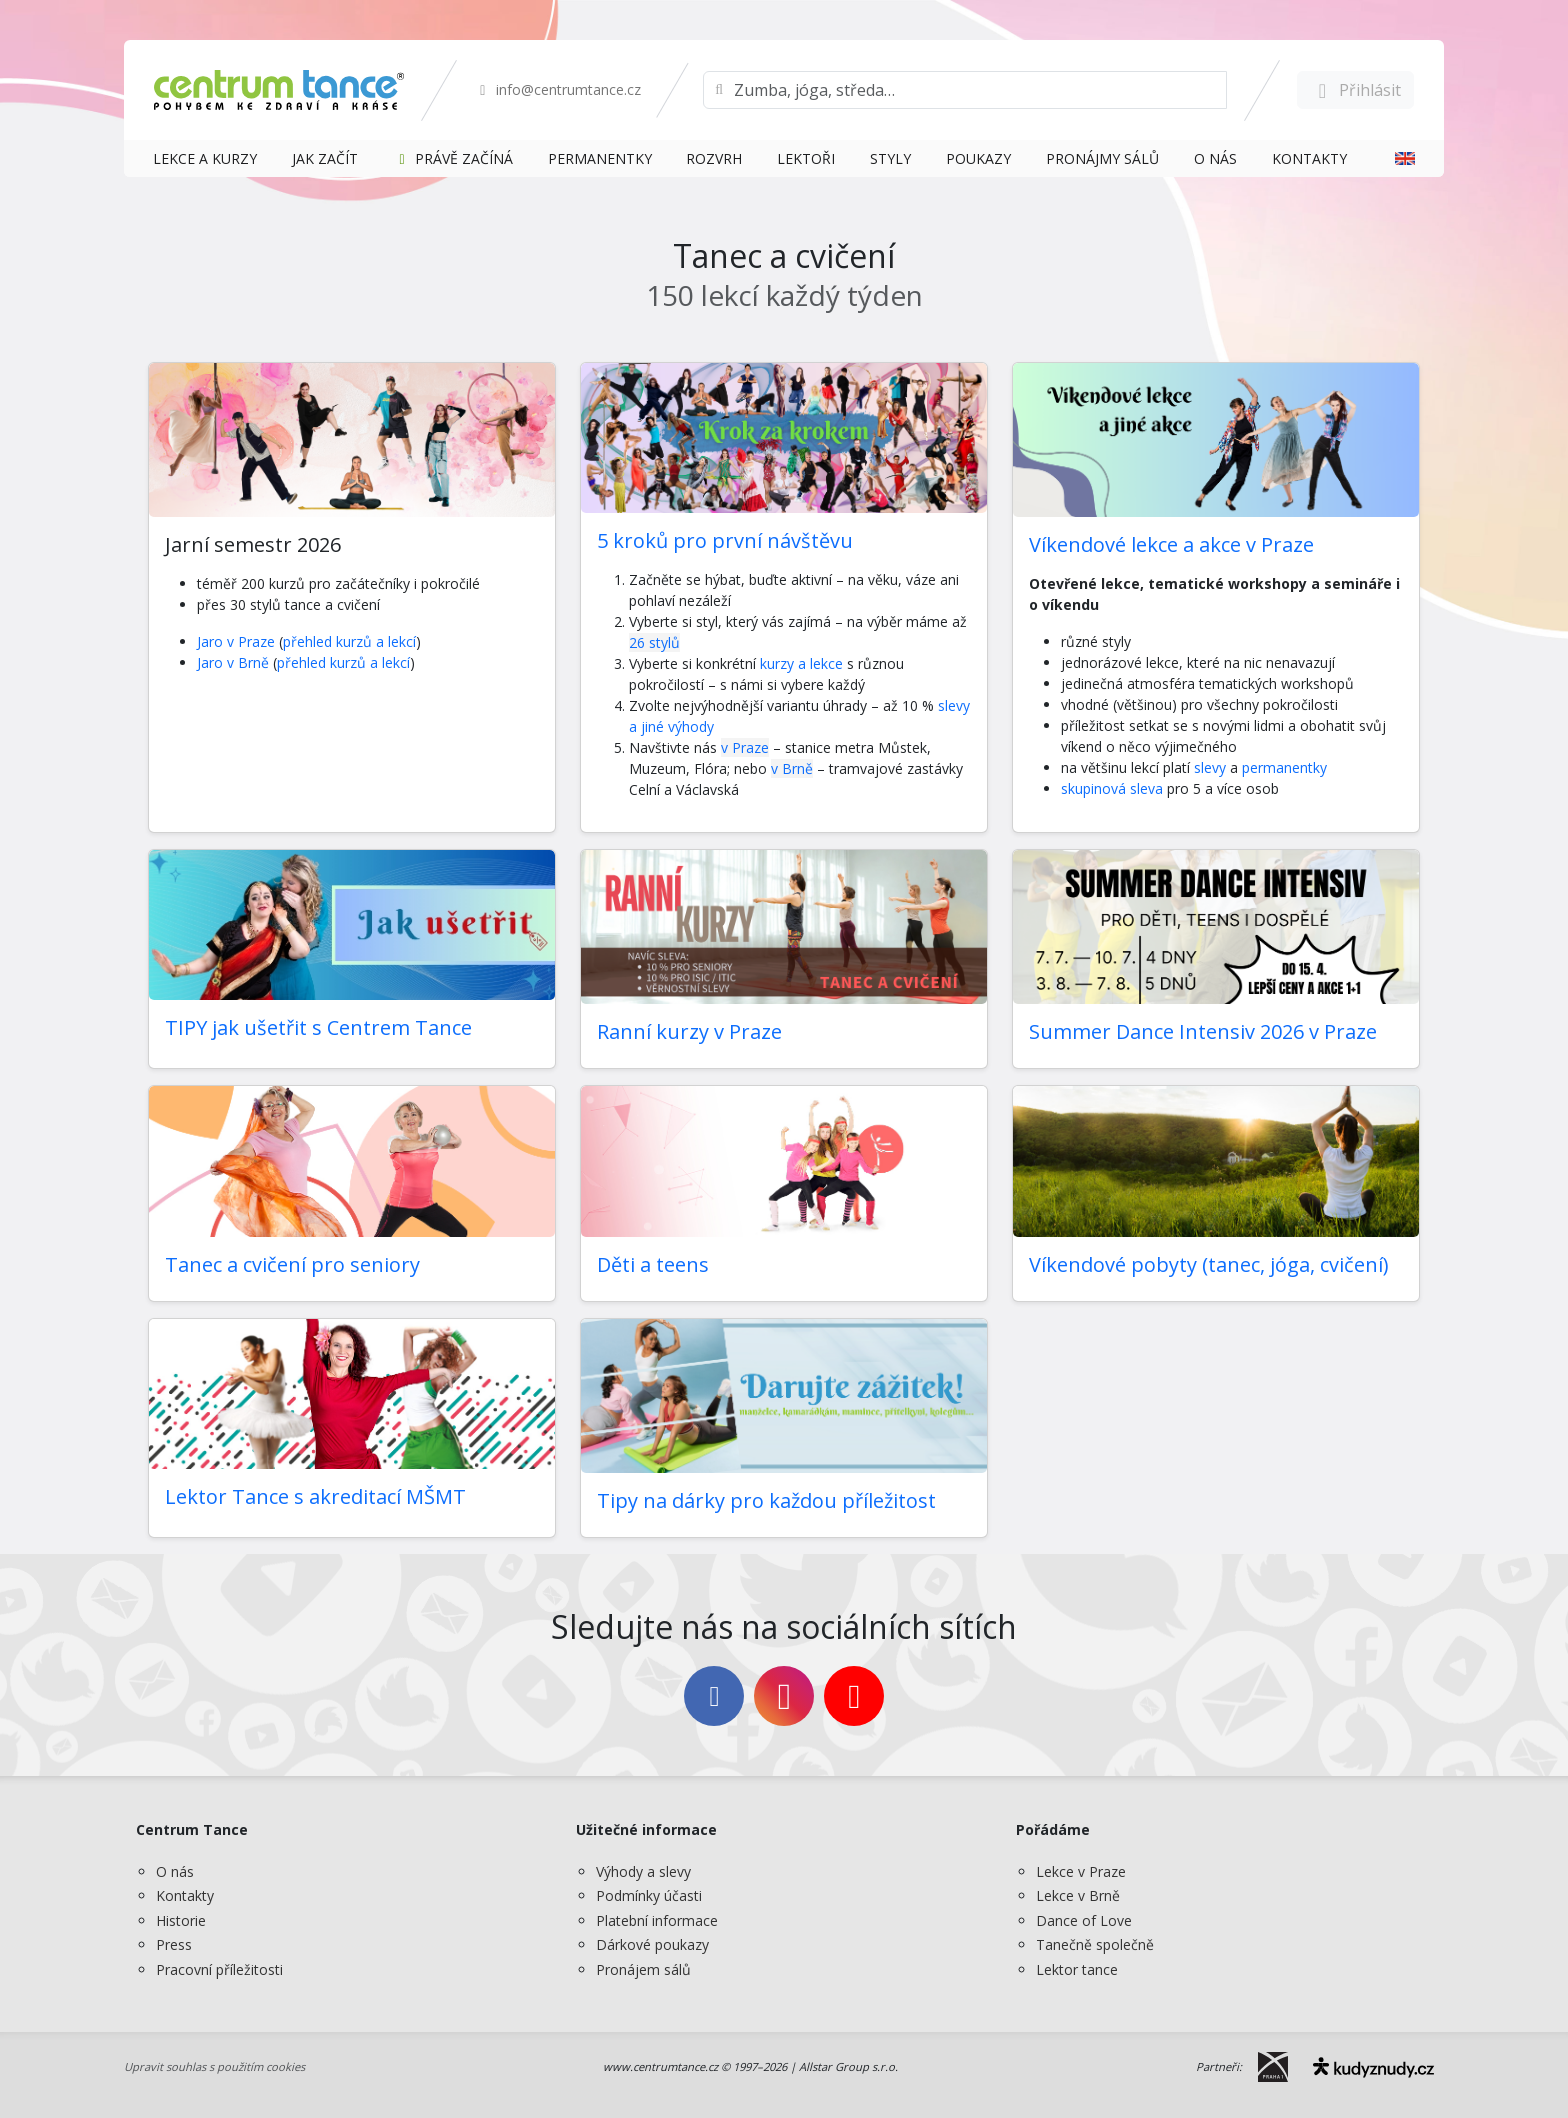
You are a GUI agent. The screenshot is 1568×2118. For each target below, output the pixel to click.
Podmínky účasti (649, 1895)
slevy (1212, 767)
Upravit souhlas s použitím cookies (214, 2066)
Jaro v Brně (233, 662)
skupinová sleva (1112, 788)
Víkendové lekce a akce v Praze (1171, 544)
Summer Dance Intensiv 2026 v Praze (1203, 1031)
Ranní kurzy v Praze (689, 1031)
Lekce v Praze (1081, 1871)
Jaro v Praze (236, 641)
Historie (181, 1920)
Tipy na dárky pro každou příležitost (766, 1500)
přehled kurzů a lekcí (349, 641)
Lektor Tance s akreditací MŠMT (315, 1496)
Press (174, 1944)
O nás (175, 1871)
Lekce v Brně (1078, 1895)
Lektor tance (1077, 1969)
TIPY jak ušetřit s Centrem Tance (318, 1027)
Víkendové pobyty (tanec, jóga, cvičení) (1209, 1264)
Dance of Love (1084, 1920)
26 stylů (654, 642)
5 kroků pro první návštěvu (725, 540)
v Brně (792, 768)
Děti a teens (653, 1264)
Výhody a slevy (643, 1871)
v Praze (745, 747)
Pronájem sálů (643, 1969)
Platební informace (657, 1920)
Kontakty (185, 1895)
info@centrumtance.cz (557, 89)
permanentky (1284, 767)
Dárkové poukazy (652, 1944)
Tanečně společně (1095, 1944)
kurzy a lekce (801, 663)
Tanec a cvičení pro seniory (292, 1264)
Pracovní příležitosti (219, 1969)
